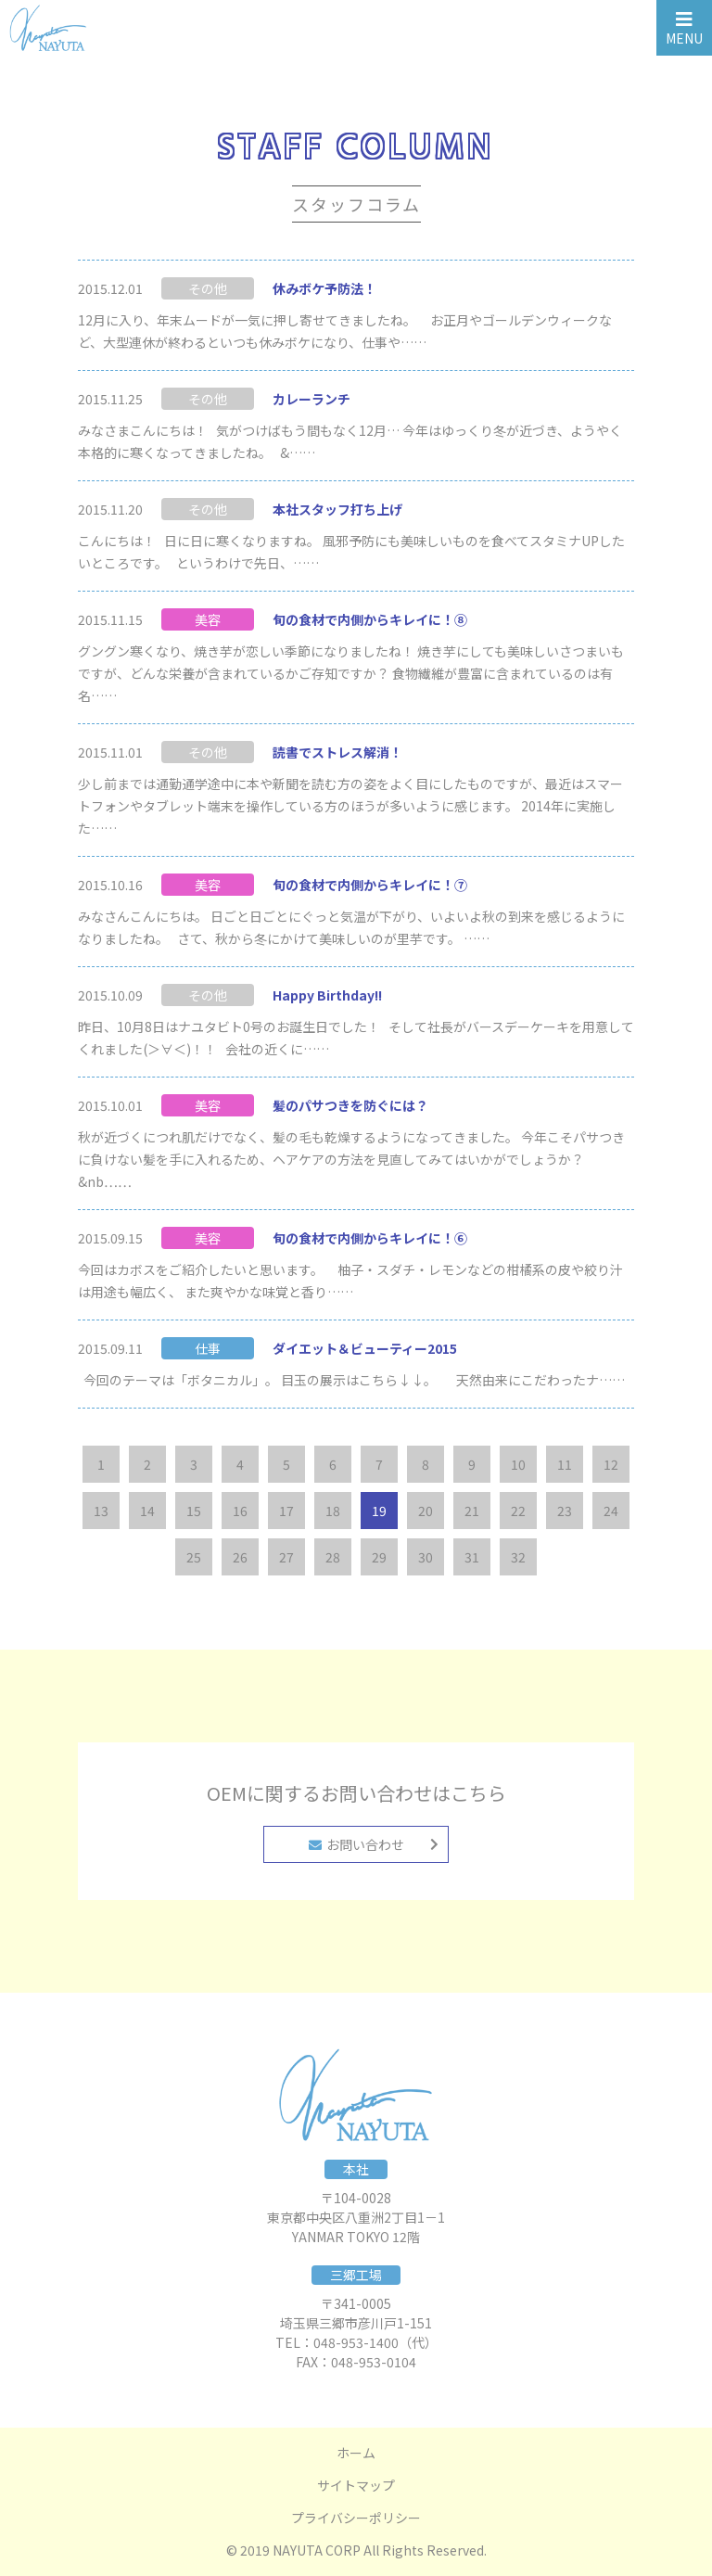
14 (147, 1510)
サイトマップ (356, 2485)
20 (425, 1510)
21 (471, 1510)
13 (101, 1510)
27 (286, 1557)
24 (611, 1510)
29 (379, 1557)
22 (518, 1510)
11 (564, 1464)
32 (518, 1557)
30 (425, 1557)
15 (193, 1510)
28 (332, 1557)
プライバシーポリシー (356, 2517)
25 (193, 1557)
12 (611, 1464)
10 (518, 1464)
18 (332, 1510)
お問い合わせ (356, 1844)
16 (240, 1510)
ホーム (356, 2452)
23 (564, 1510)
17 (286, 1510)
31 (471, 1557)
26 (240, 1557)
